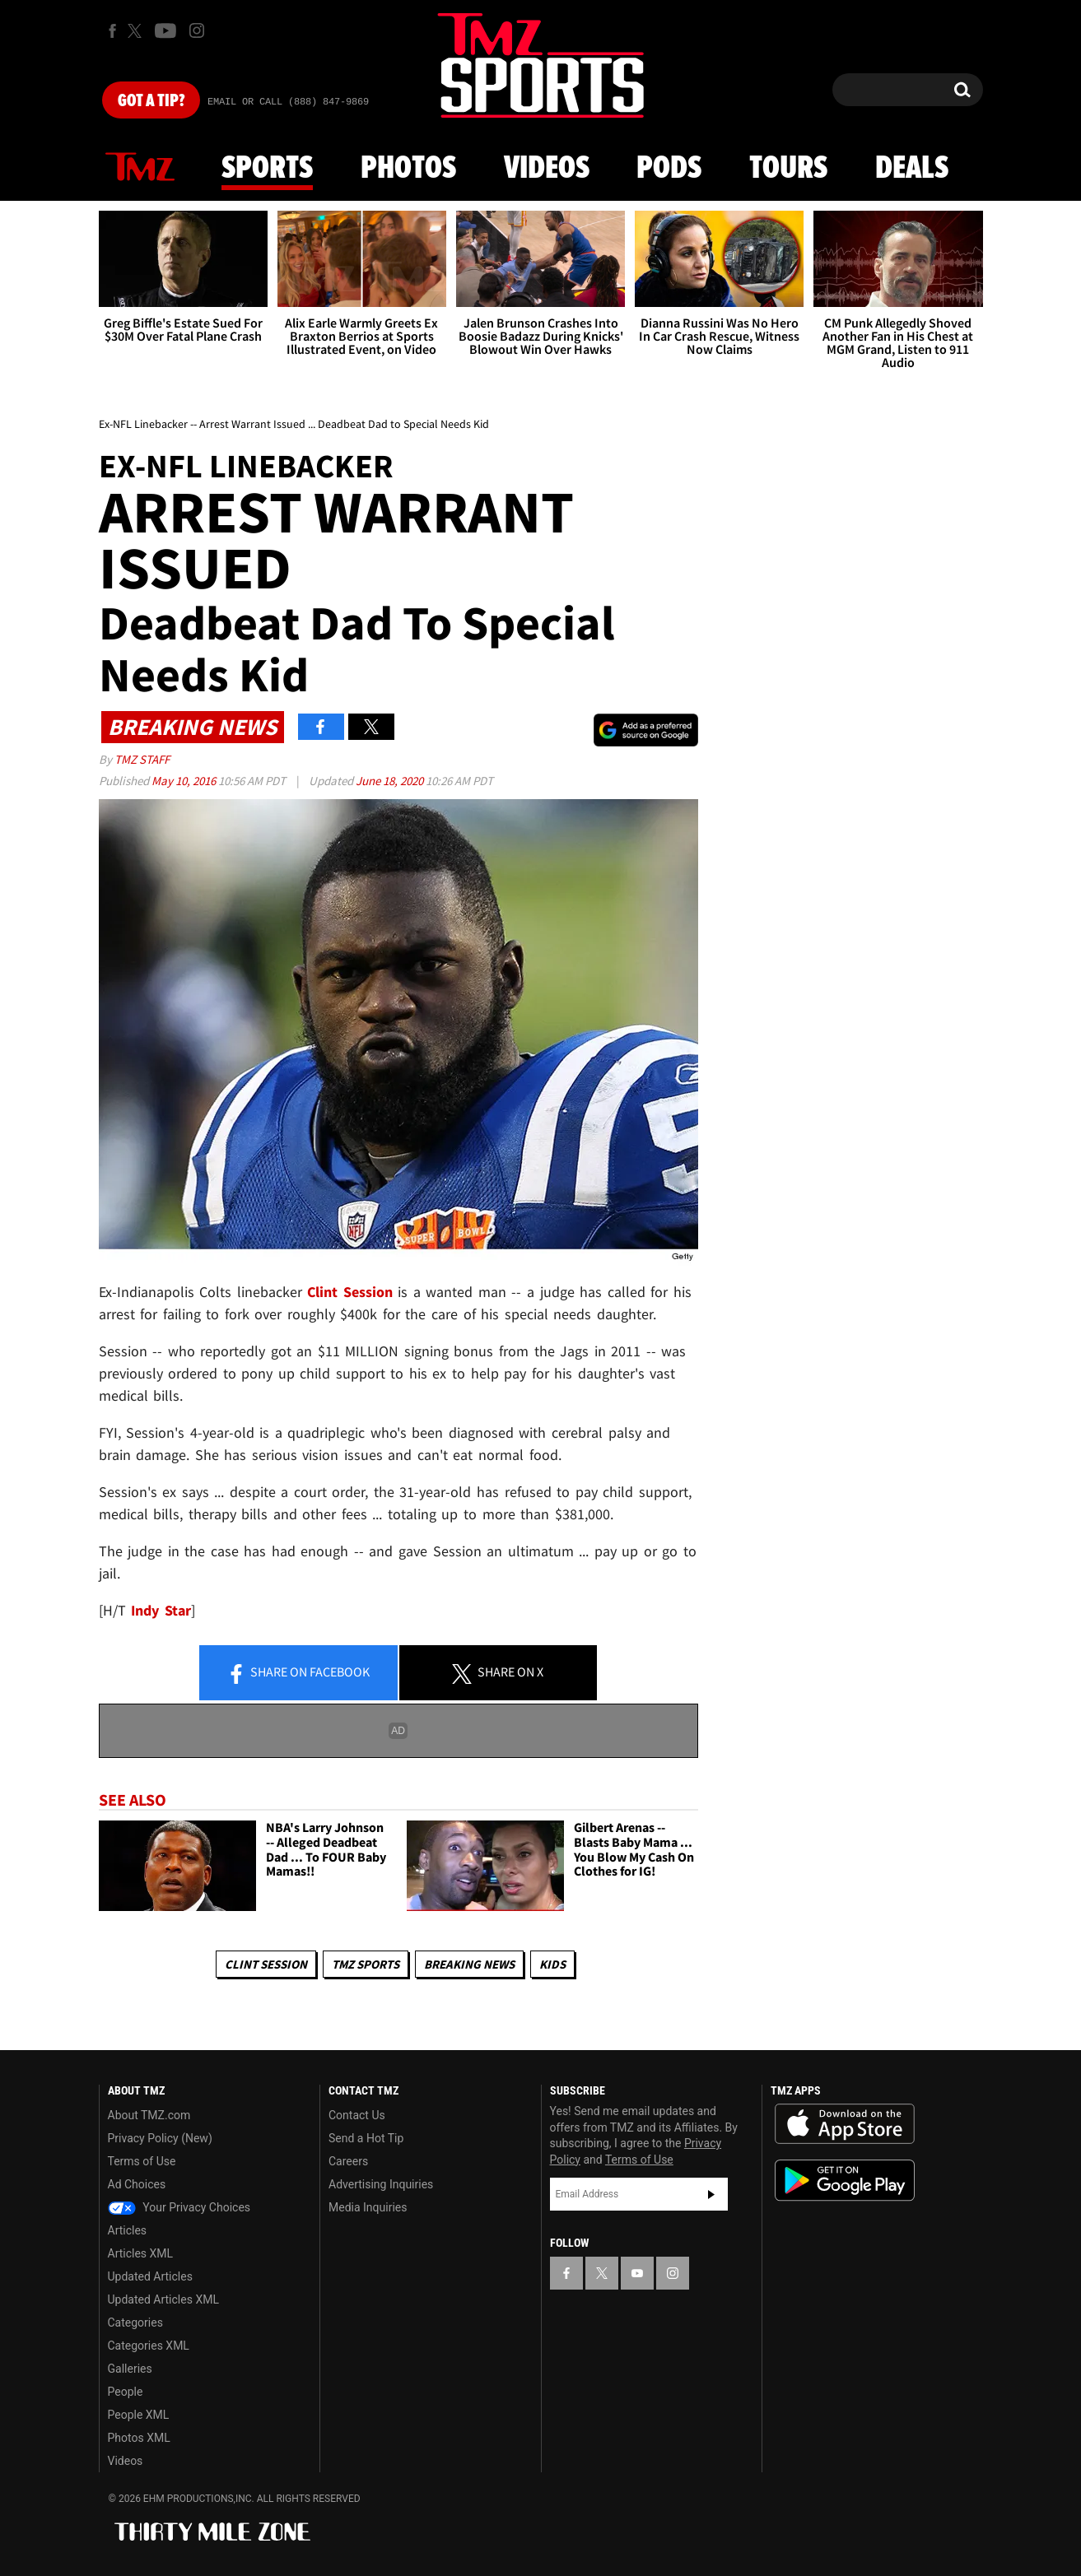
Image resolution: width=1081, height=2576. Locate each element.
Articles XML (141, 2253)
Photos (408, 168)
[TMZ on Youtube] (165, 30)
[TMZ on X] (137, 31)
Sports (267, 168)
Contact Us (356, 2115)
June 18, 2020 (391, 780)
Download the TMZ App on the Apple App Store (845, 2124)
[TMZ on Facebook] (112, 31)
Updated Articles (150, 2276)
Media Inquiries (367, 2207)
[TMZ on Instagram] (197, 30)
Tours (788, 168)
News (140, 168)
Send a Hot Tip (365, 2138)
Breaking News (469, 1964)
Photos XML (139, 2437)
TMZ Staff (142, 759)
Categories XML (148, 2345)
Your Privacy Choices (179, 2207)
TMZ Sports (365, 1964)
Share (298, 1673)
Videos (546, 168)
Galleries (130, 2368)
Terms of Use (142, 2161)
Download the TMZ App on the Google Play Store (845, 2181)
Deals (911, 168)
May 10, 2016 (184, 780)
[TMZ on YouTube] (637, 2273)
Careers (348, 2161)
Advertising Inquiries (380, 2184)
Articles (127, 2230)
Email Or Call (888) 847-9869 (288, 102)
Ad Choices (137, 2184)
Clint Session (266, 1964)
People (125, 2391)
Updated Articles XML (163, 2299)
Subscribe (711, 2194)
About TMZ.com (149, 2115)
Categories (135, 2322)
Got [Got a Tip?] (151, 101)
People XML (139, 2414)
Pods (668, 168)
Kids (552, 1964)
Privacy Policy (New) (160, 2138)
